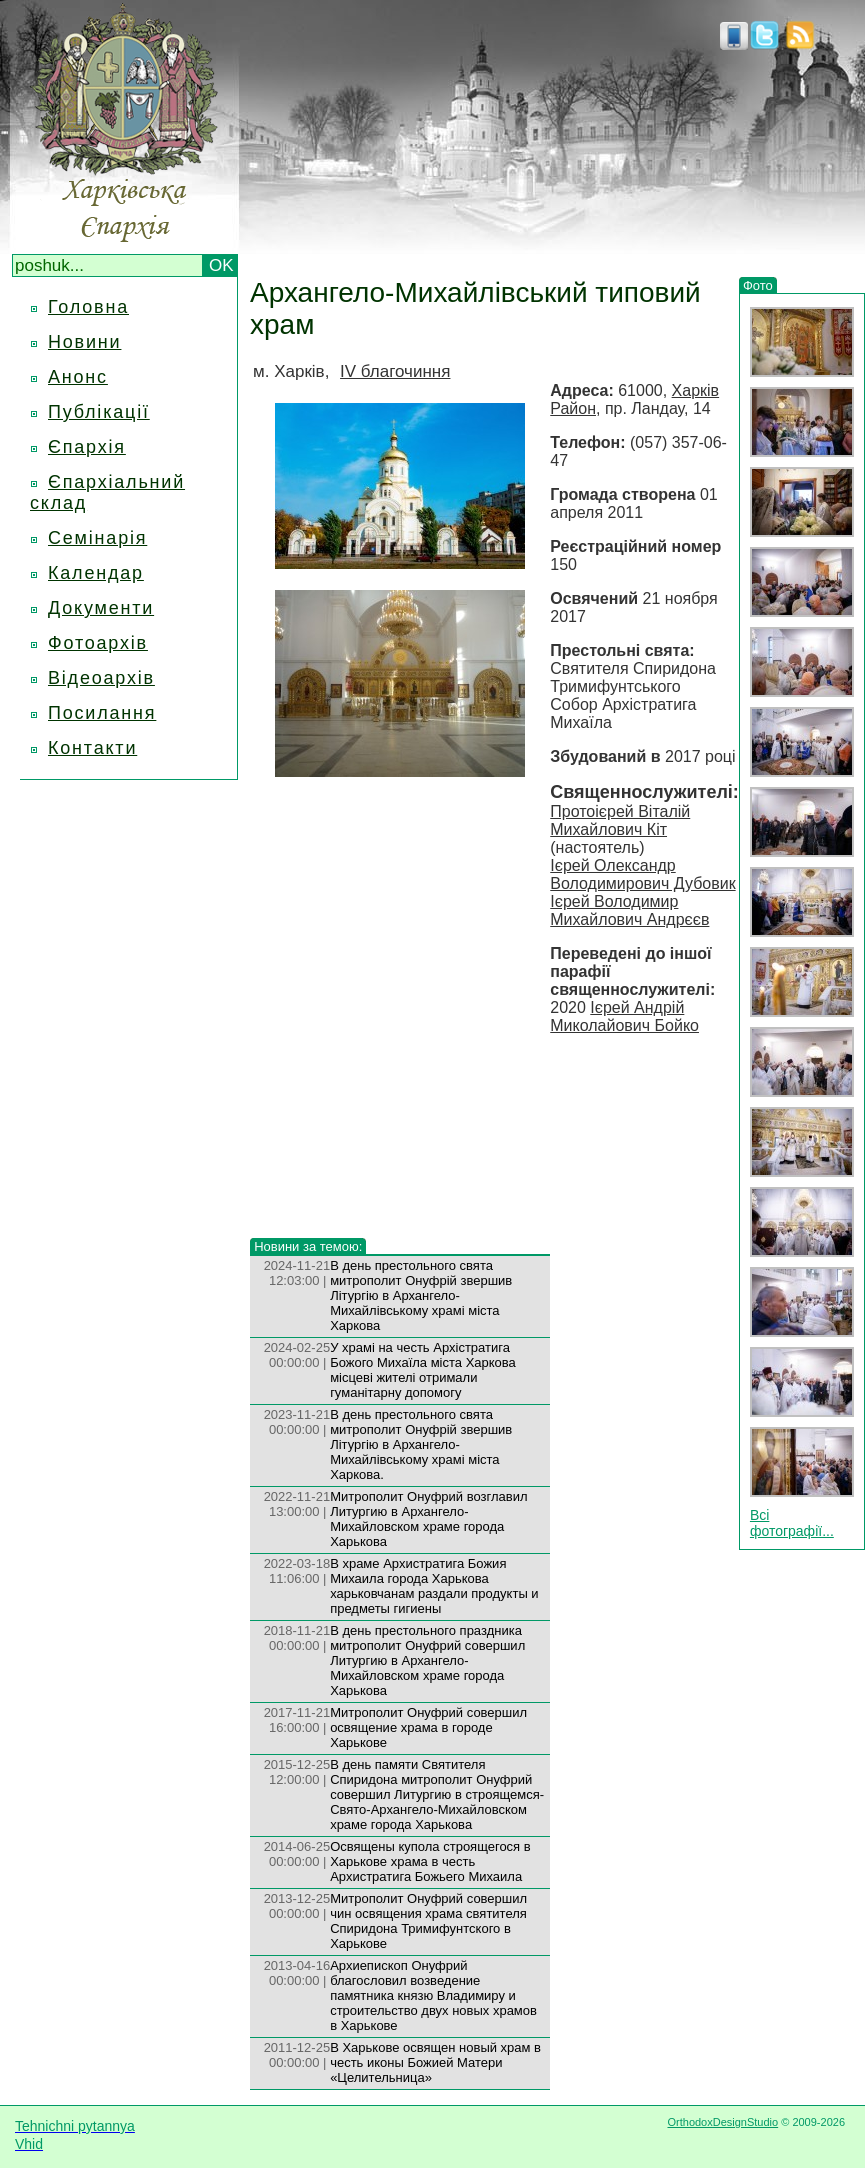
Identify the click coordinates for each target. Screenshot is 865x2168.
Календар (96, 573)
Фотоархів (98, 643)
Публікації (99, 412)
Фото (758, 285)
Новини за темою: (308, 1246)
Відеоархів (101, 678)
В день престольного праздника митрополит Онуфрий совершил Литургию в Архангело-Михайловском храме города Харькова (427, 1660)
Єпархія (87, 447)
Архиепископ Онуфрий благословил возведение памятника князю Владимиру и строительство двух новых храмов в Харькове (433, 1995)
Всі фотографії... (792, 1523)
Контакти (92, 748)
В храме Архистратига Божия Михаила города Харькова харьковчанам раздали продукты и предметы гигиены (434, 1586)
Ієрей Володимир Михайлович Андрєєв (629, 910)
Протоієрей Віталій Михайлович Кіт (620, 820)
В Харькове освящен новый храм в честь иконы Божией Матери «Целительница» (435, 2062)
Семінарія (97, 538)
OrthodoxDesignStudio (722, 2122)
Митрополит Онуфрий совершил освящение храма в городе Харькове (428, 1727)
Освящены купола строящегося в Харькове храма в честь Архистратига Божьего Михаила (430, 1861)
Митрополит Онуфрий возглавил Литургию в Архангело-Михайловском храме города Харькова (428, 1519)
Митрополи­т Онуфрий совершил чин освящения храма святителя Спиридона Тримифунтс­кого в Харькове (428, 1921)
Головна (88, 307)
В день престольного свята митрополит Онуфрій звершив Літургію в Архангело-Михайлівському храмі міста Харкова (421, 1295)
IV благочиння (395, 371)
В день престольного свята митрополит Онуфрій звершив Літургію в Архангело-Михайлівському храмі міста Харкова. (421, 1444)
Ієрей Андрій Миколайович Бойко (624, 1016)
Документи (101, 608)
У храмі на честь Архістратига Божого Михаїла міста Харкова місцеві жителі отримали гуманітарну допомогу (423, 1370)
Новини (84, 342)
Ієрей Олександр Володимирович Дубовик (642, 874)
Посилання (102, 713)
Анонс (78, 377)
